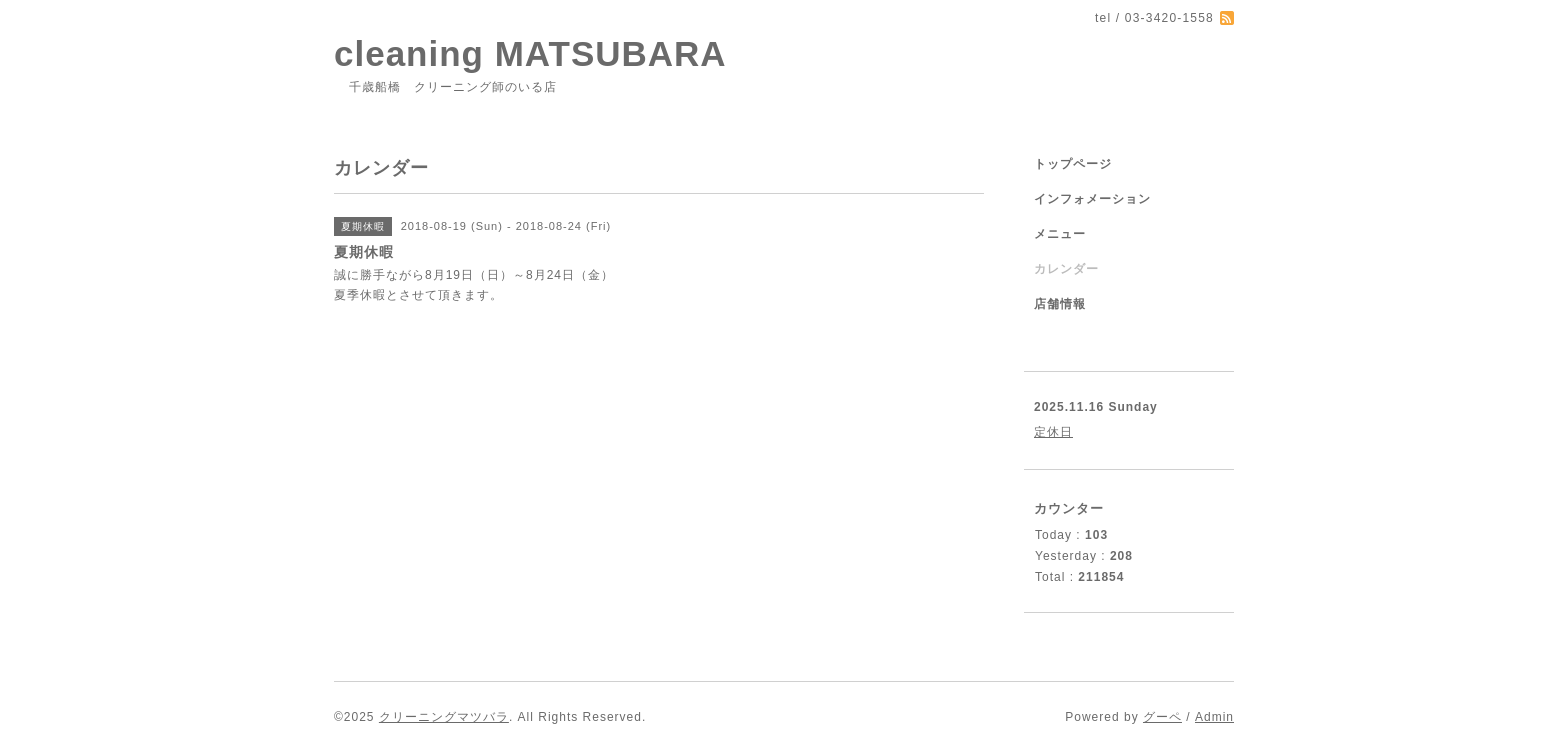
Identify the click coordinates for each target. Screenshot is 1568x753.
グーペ (1162, 717)
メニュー (1060, 234)
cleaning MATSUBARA (530, 53)
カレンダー (1066, 269)
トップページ (1073, 164)
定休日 (1053, 432)
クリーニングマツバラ (444, 717)
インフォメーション (1092, 199)
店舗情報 (1060, 304)
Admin (1214, 717)
